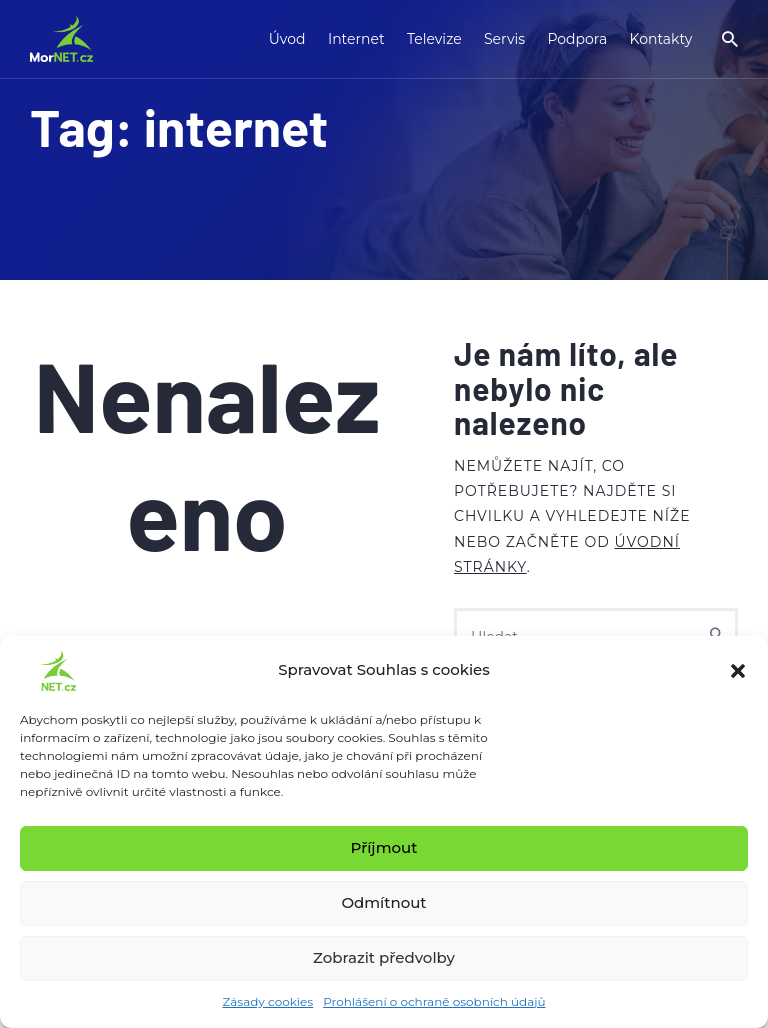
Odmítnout (383, 902)
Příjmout (384, 847)
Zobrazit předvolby (384, 957)
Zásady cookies (267, 1001)
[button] (738, 671)
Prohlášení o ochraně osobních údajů (434, 1001)
